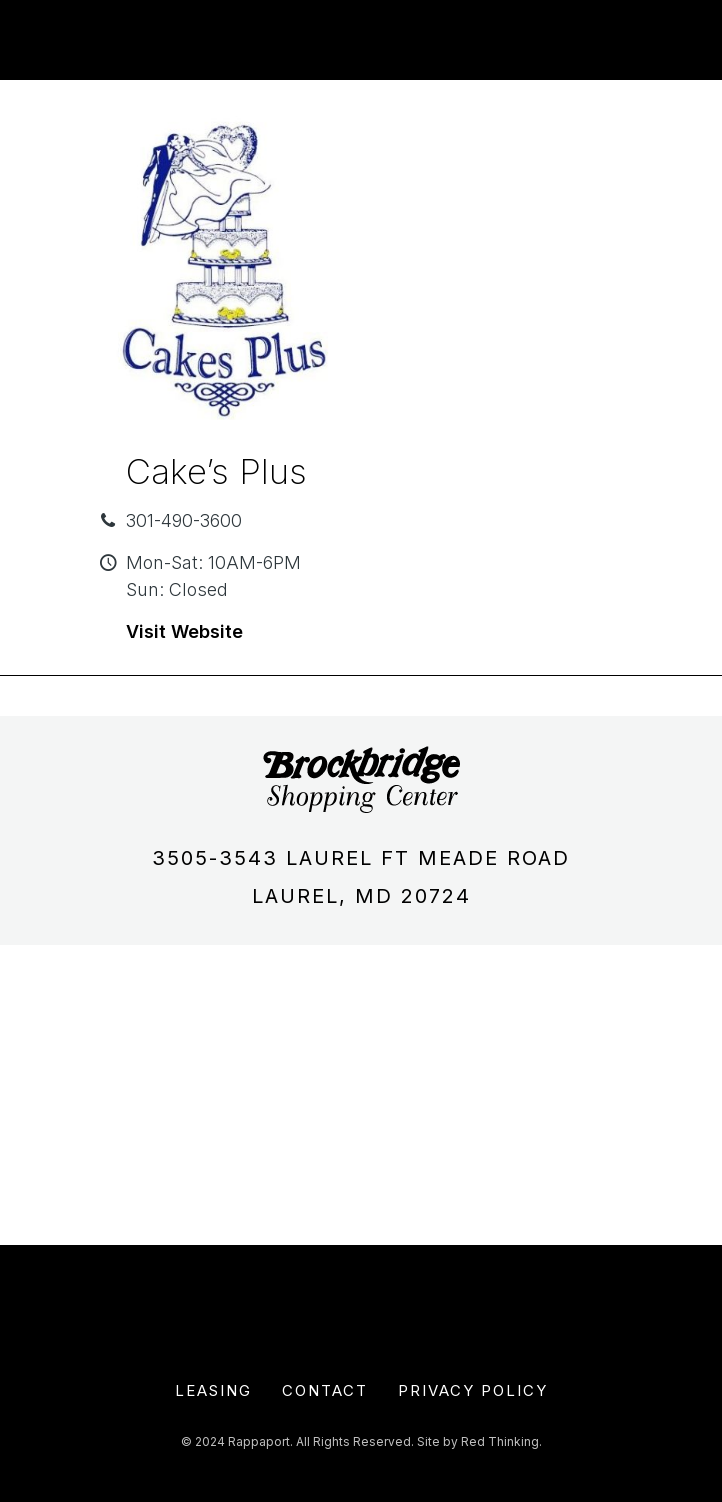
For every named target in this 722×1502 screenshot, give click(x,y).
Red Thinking (500, 1441)
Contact (325, 1390)
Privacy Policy (473, 1390)
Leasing (213, 1390)
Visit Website (184, 631)
